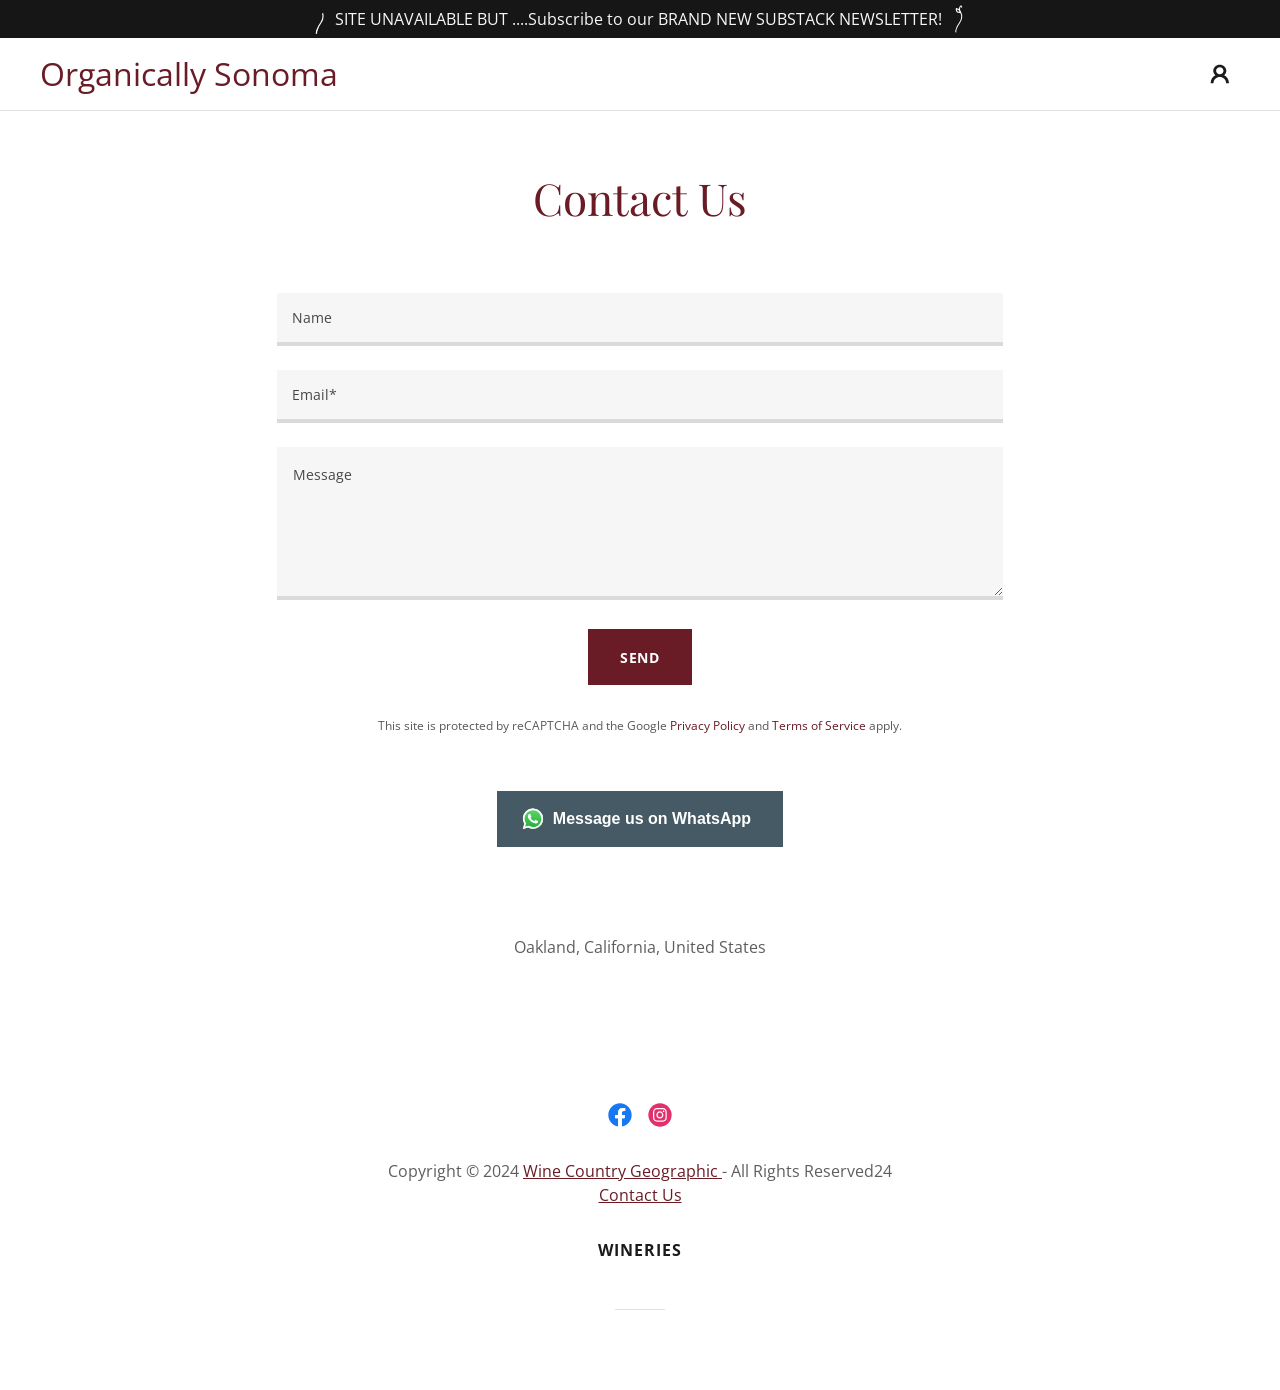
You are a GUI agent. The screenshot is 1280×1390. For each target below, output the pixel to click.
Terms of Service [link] (819, 725)
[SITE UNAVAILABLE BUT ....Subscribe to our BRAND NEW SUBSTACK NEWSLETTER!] (640, 19)
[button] (1220, 74)
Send (640, 657)
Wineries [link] (640, 1250)
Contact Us (640, 1195)
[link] (189, 80)
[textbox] (639, 319)
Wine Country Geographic (622, 1171)
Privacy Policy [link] (707, 725)
